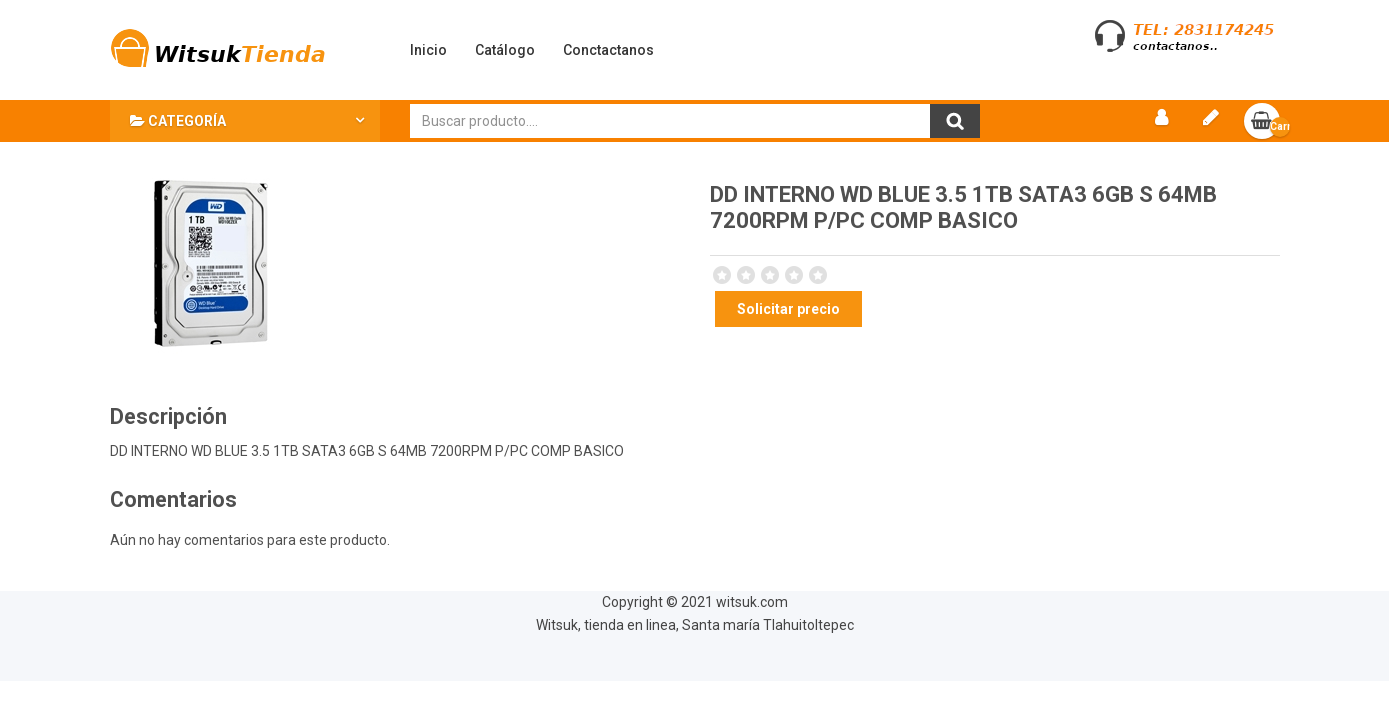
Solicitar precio (788, 309)
